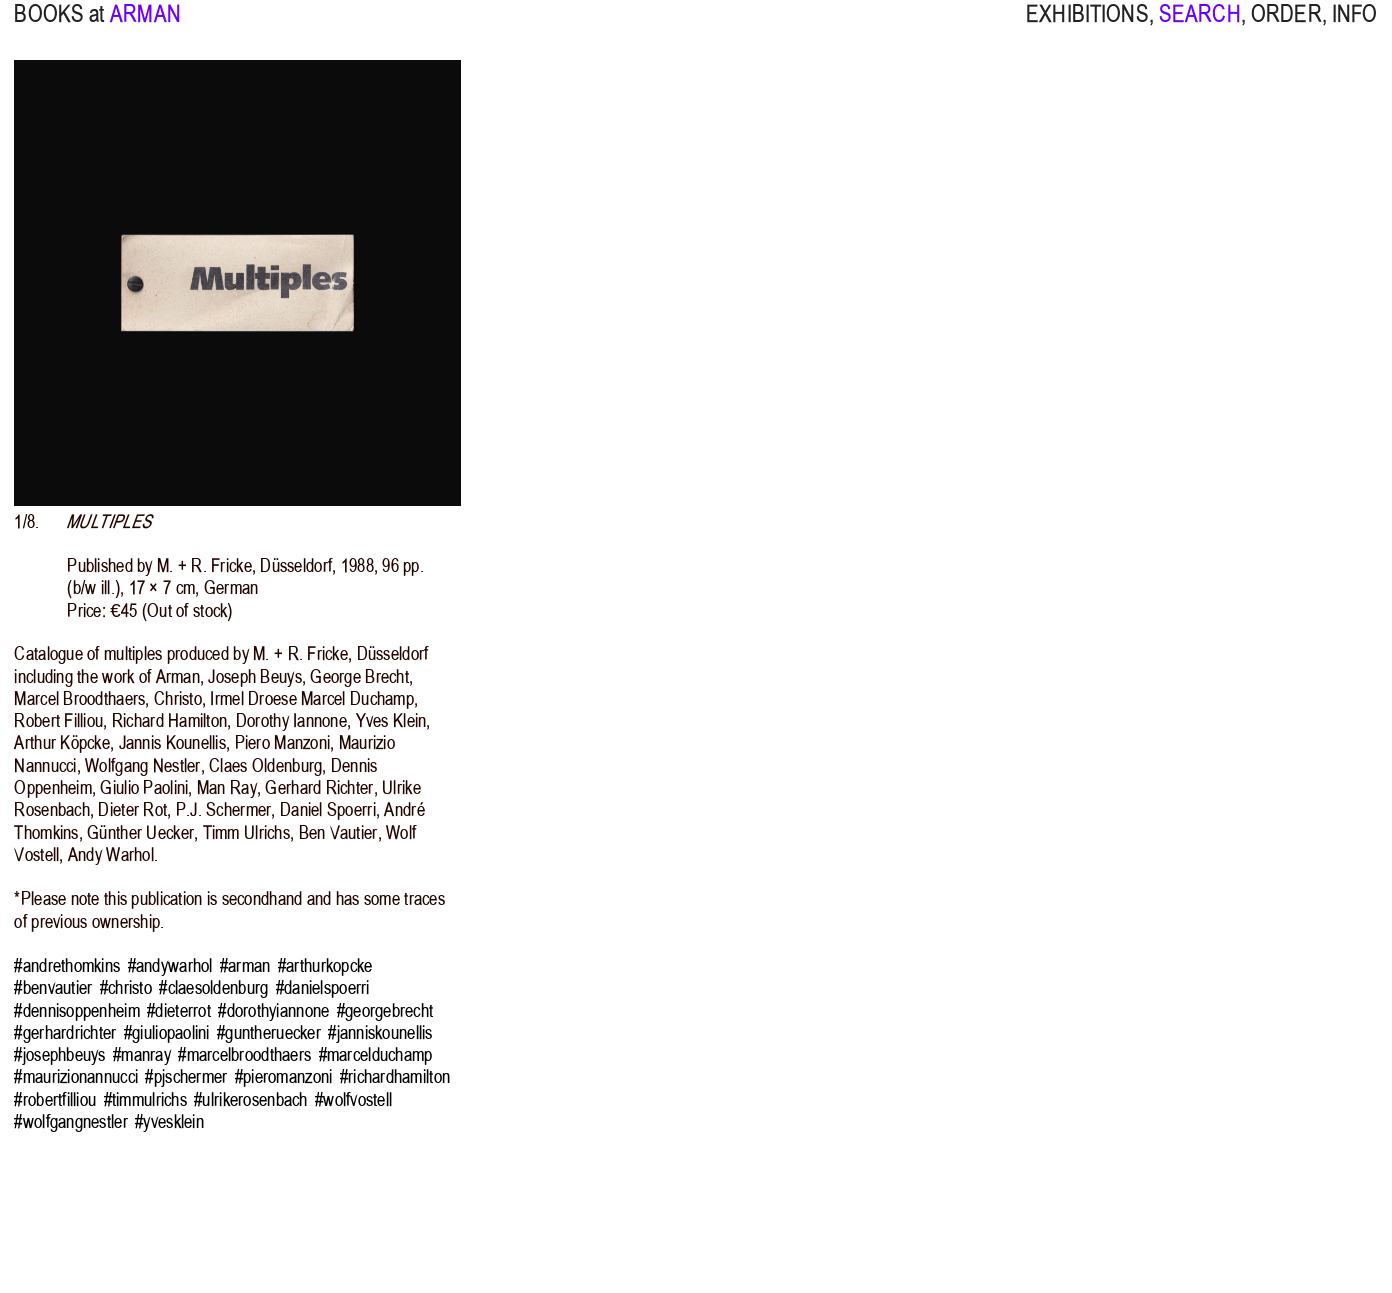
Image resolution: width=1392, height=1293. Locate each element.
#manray (142, 1055)
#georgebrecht (385, 1011)
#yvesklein (169, 1122)
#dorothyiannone (273, 1011)
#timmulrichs (145, 1100)
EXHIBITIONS (1087, 27)
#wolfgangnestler (70, 1122)
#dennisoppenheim (76, 1011)
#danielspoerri (323, 988)
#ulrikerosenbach (250, 1100)
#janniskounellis (380, 1033)
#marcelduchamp (376, 1055)
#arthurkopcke (325, 966)
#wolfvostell (353, 1100)
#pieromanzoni (284, 1077)
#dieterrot (179, 1011)
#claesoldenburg (213, 988)
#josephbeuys (59, 1055)
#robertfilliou (55, 1100)
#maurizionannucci (76, 1077)
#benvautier (53, 988)
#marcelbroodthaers (244, 1055)
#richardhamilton (395, 1077)
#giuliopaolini (167, 1033)
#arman (245, 966)
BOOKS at (59, 27)
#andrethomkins (67, 966)
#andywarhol (170, 966)
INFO (1355, 27)
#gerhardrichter (65, 1033)
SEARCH (1200, 27)
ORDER (1286, 27)
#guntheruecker (269, 1033)
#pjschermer (186, 1077)
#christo (126, 988)
